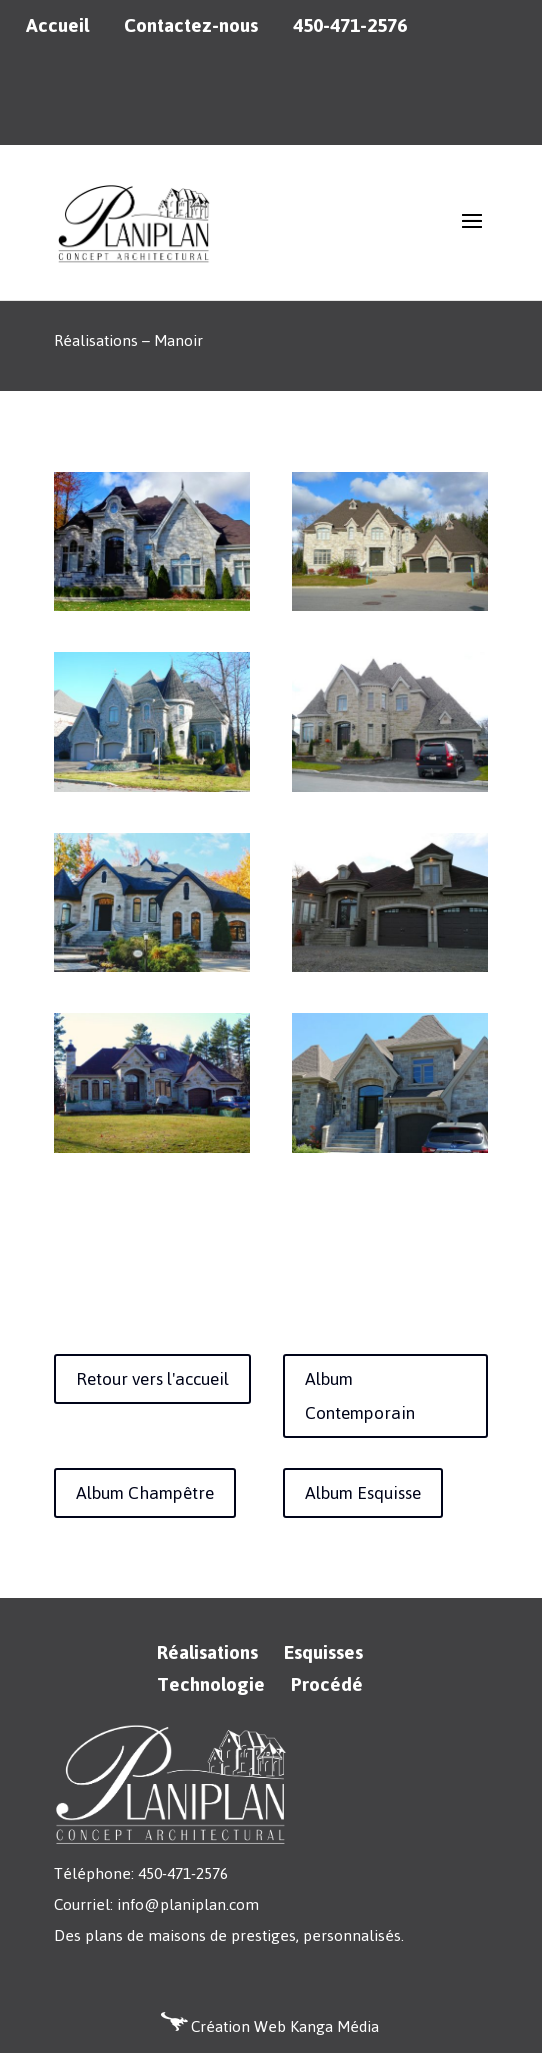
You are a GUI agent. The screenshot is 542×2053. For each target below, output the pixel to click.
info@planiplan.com (188, 1904)
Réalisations (207, 1652)
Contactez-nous (191, 26)
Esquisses (323, 1652)
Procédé (327, 1684)
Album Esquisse (363, 1493)
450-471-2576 (350, 26)
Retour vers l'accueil (152, 1379)
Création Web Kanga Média (285, 2026)
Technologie (211, 1684)
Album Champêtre (145, 1493)
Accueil (57, 26)
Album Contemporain (360, 1396)
